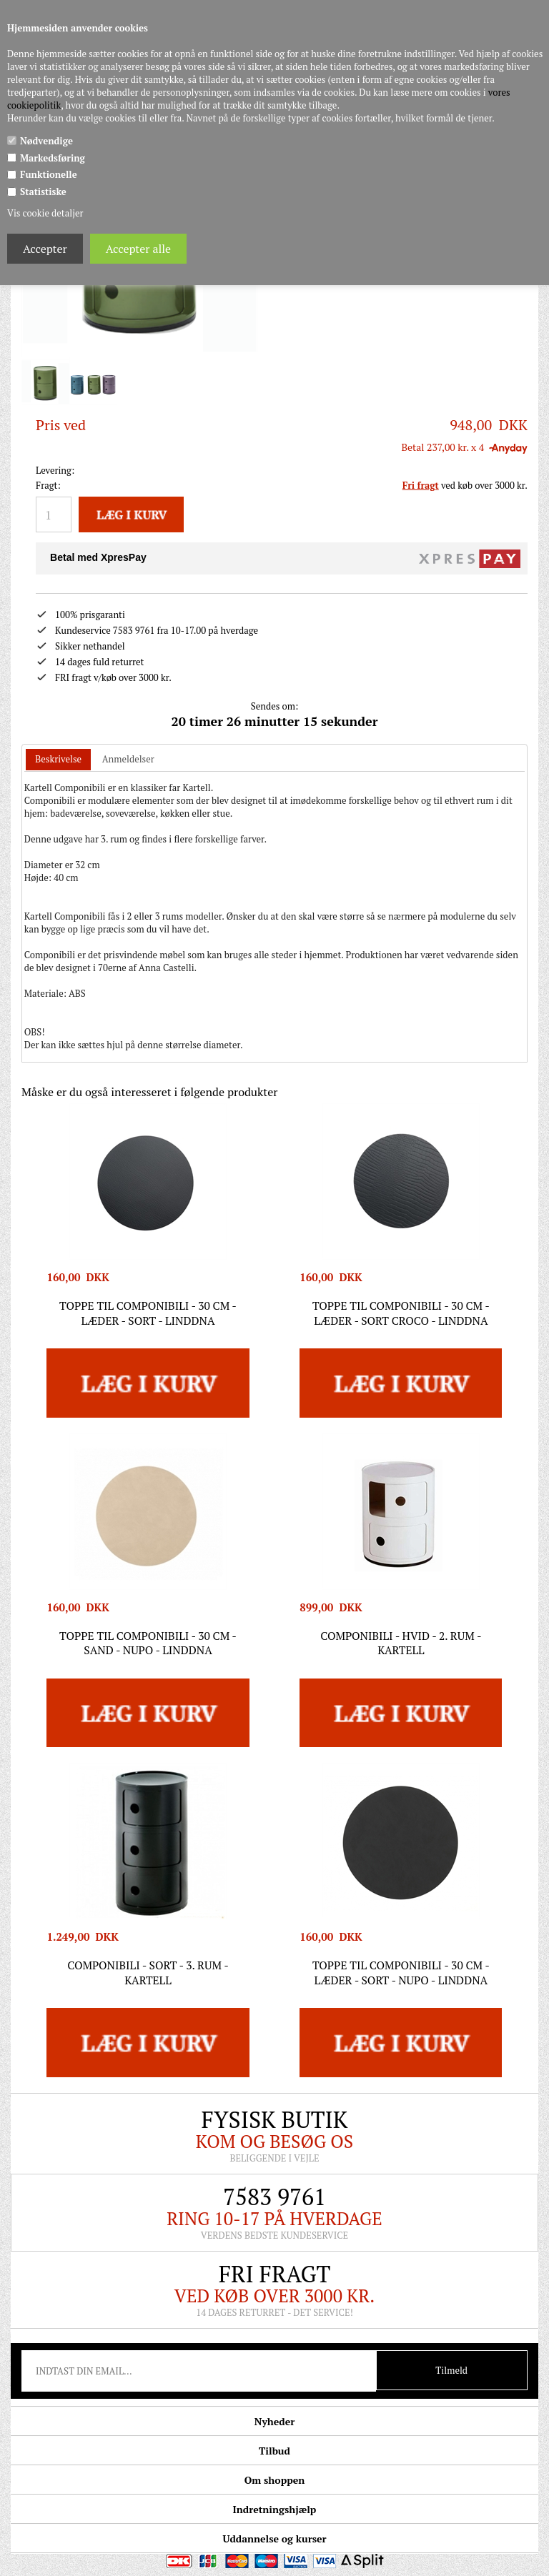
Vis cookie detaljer (45, 213)
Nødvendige (46, 140)
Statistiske (43, 191)
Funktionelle (48, 174)
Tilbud (274, 2434)
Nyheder (274, 2405)
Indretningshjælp (275, 2493)
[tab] (58, 743)
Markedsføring (52, 157)
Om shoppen (274, 2463)
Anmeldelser (128, 742)
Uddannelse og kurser (274, 2522)
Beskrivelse (58, 742)
